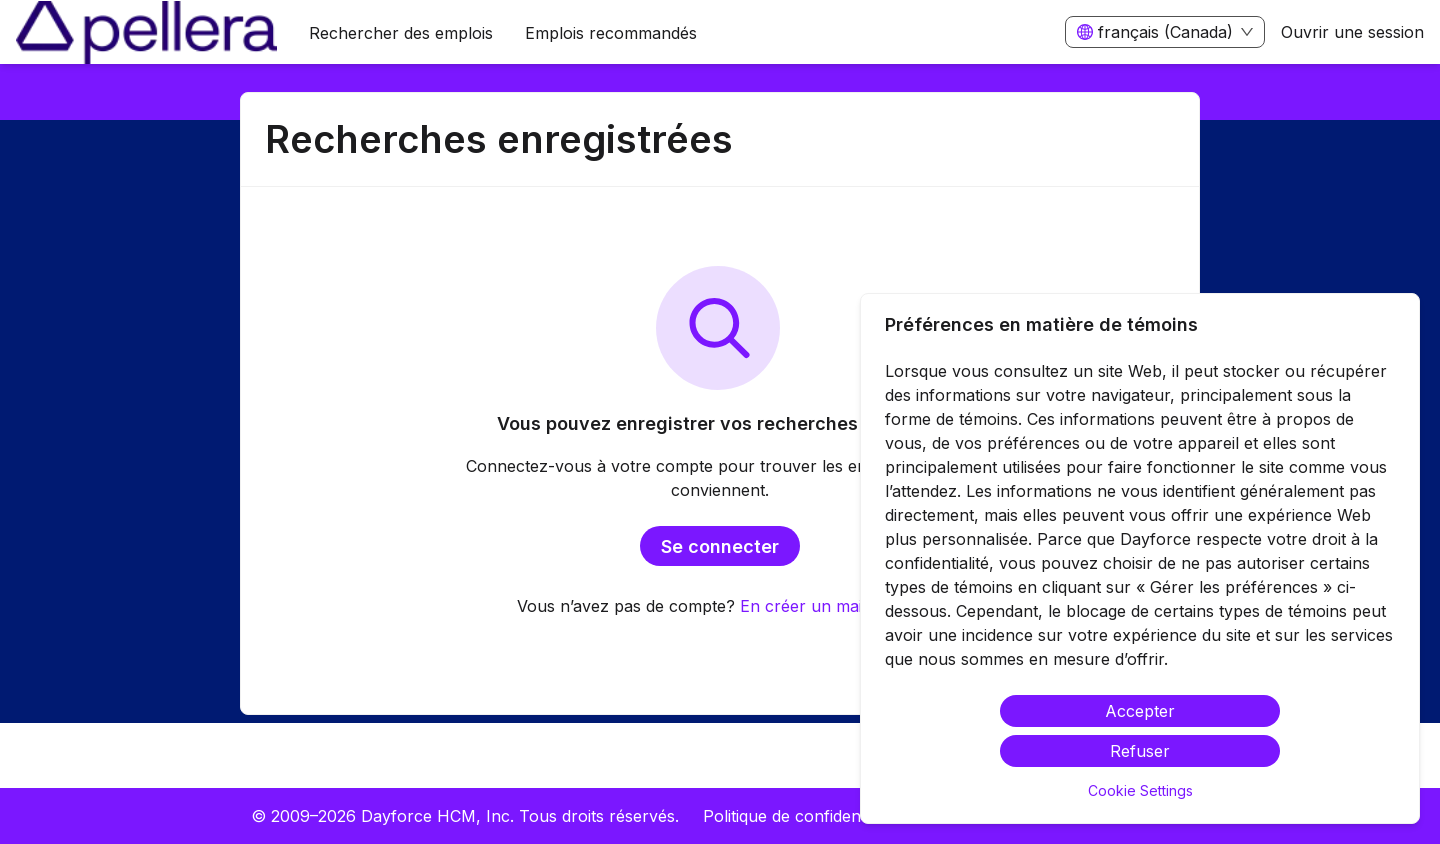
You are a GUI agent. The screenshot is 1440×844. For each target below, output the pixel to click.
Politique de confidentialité (801, 816)
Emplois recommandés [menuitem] (611, 33)
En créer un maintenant (830, 606)
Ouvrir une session (1352, 32)
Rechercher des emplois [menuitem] (401, 33)
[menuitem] (146, 33)
